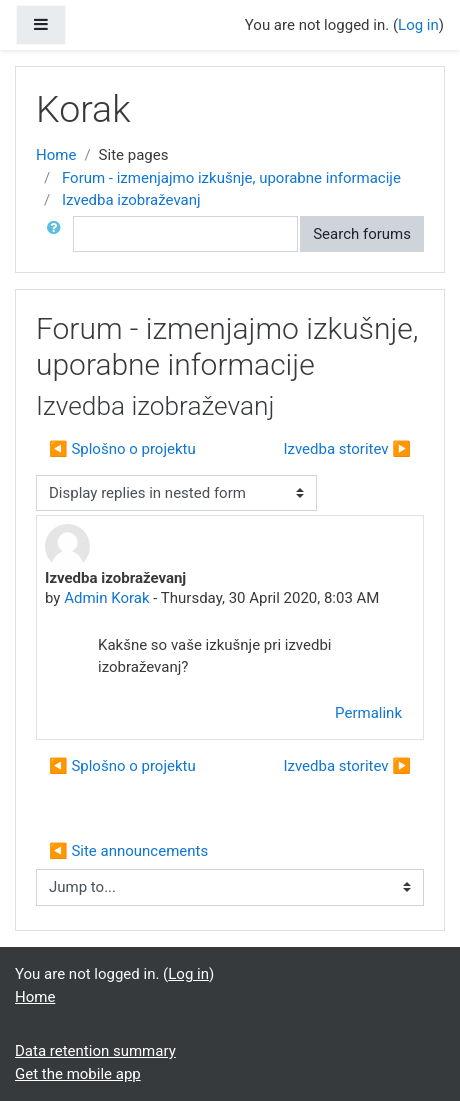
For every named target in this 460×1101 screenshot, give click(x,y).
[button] (58, 234)
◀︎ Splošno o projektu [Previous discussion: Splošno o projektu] (122, 449)
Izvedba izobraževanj (131, 200)
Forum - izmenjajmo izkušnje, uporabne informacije (231, 178)
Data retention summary (95, 1051)
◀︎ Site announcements (128, 851)
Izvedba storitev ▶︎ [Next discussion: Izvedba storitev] (347, 449)
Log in (418, 25)
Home (56, 155)
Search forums (362, 234)
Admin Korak (106, 598)
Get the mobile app (78, 1074)
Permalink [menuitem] (368, 713)
